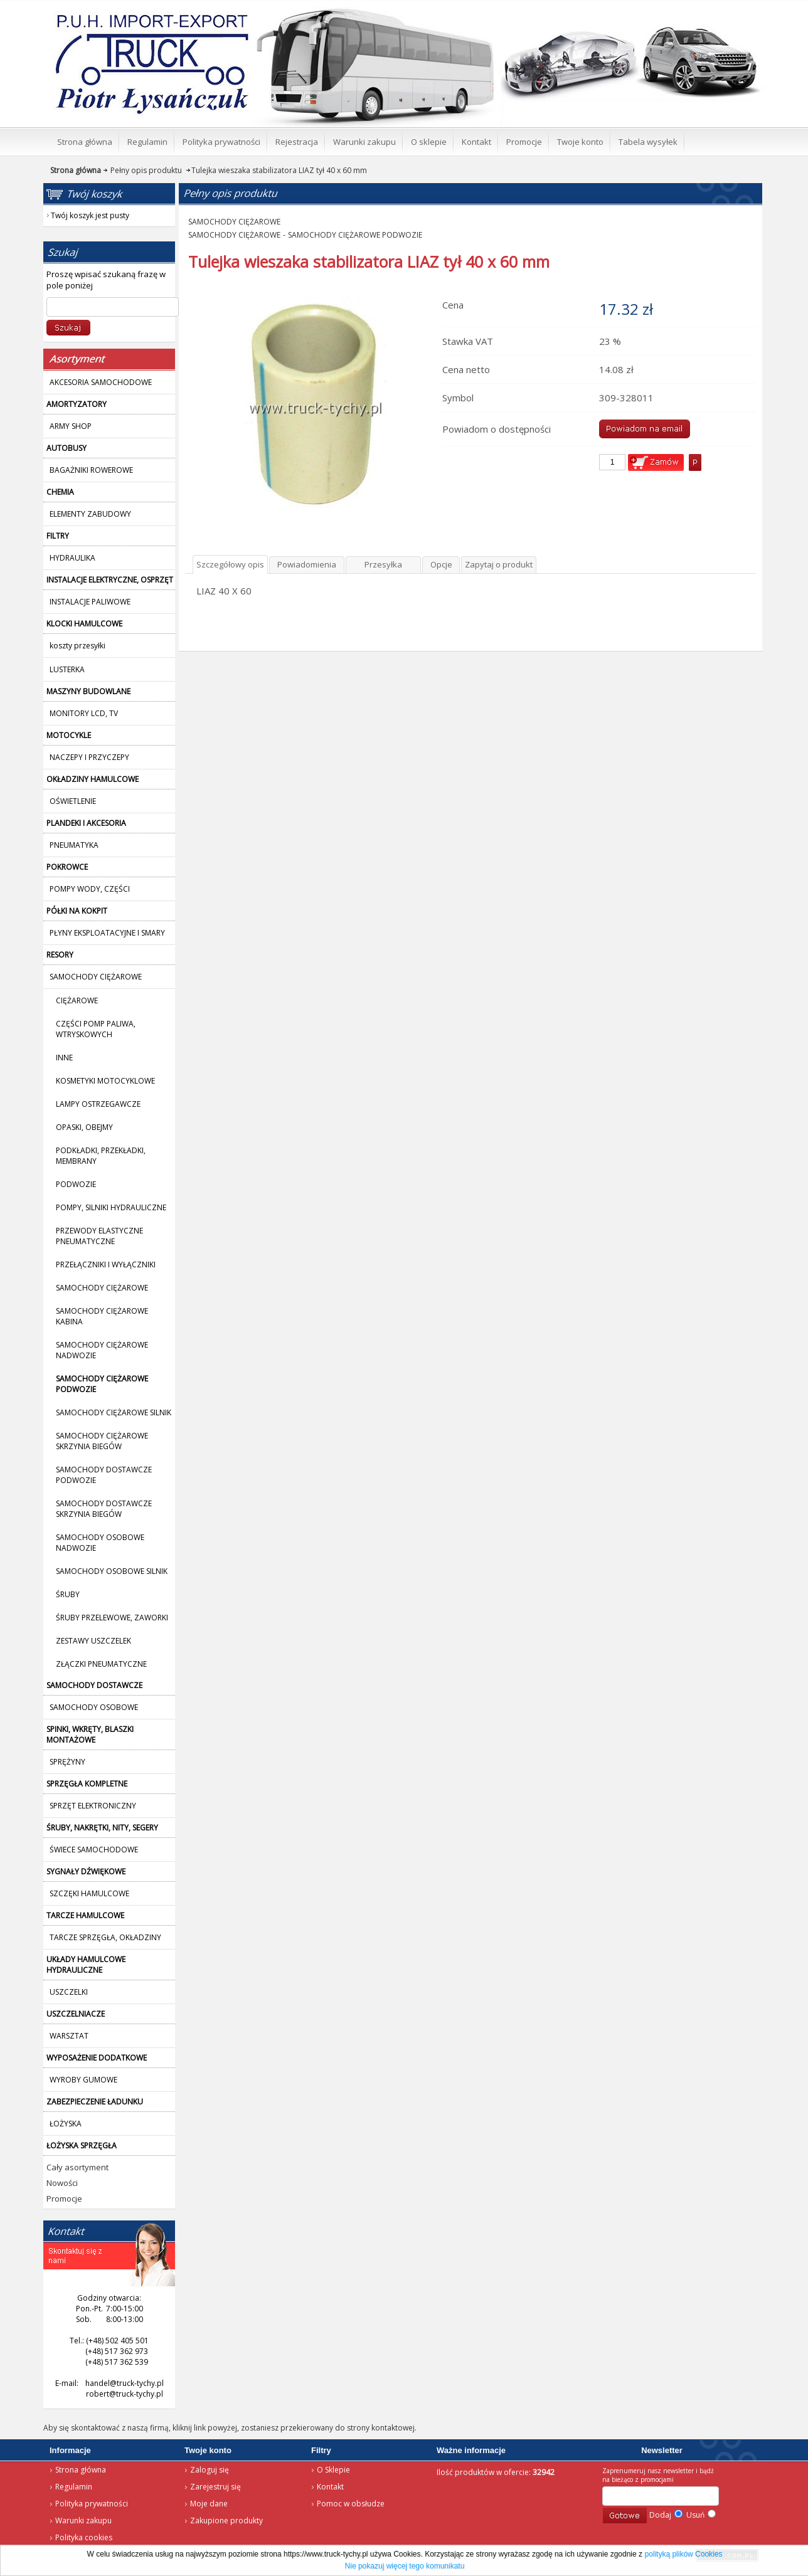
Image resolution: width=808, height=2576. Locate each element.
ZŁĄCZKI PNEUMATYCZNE (101, 1664)
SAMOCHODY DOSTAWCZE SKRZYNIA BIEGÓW (104, 1508)
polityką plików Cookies (683, 2554)
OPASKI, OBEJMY (84, 1127)
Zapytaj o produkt (499, 564)
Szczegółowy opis (230, 564)
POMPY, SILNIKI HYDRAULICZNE (111, 1207)
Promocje (64, 2198)
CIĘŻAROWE (77, 1000)
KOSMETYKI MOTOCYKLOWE (105, 1080)
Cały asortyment (77, 2167)
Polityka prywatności (91, 2503)
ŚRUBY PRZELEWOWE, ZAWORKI (112, 1617)
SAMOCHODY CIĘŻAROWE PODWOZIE (355, 235)
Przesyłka (383, 564)
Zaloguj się (209, 2469)
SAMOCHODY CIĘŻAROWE (102, 1287)
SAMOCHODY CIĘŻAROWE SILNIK (113, 1412)
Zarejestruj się (215, 2486)
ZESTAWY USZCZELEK (93, 1640)
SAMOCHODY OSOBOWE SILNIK (111, 1571)
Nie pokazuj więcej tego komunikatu (405, 2566)
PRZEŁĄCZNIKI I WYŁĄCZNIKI (106, 1264)
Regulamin (73, 2486)
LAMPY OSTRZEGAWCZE (98, 1104)
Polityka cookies (83, 2537)
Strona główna (134, 16)
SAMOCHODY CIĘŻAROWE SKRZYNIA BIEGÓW (102, 1441)
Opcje (441, 564)
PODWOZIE (76, 1184)
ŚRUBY (68, 1594)
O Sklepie (333, 2469)
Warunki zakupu (83, 2520)
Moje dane (209, 2503)
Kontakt (330, 2486)
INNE (64, 1057)
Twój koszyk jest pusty (662, 10)
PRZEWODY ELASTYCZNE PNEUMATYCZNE (99, 1236)
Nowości (62, 2182)
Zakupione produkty (226, 2520)
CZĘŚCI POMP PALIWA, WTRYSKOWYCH (96, 1029)
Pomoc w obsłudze (351, 2503)
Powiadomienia (306, 564)
